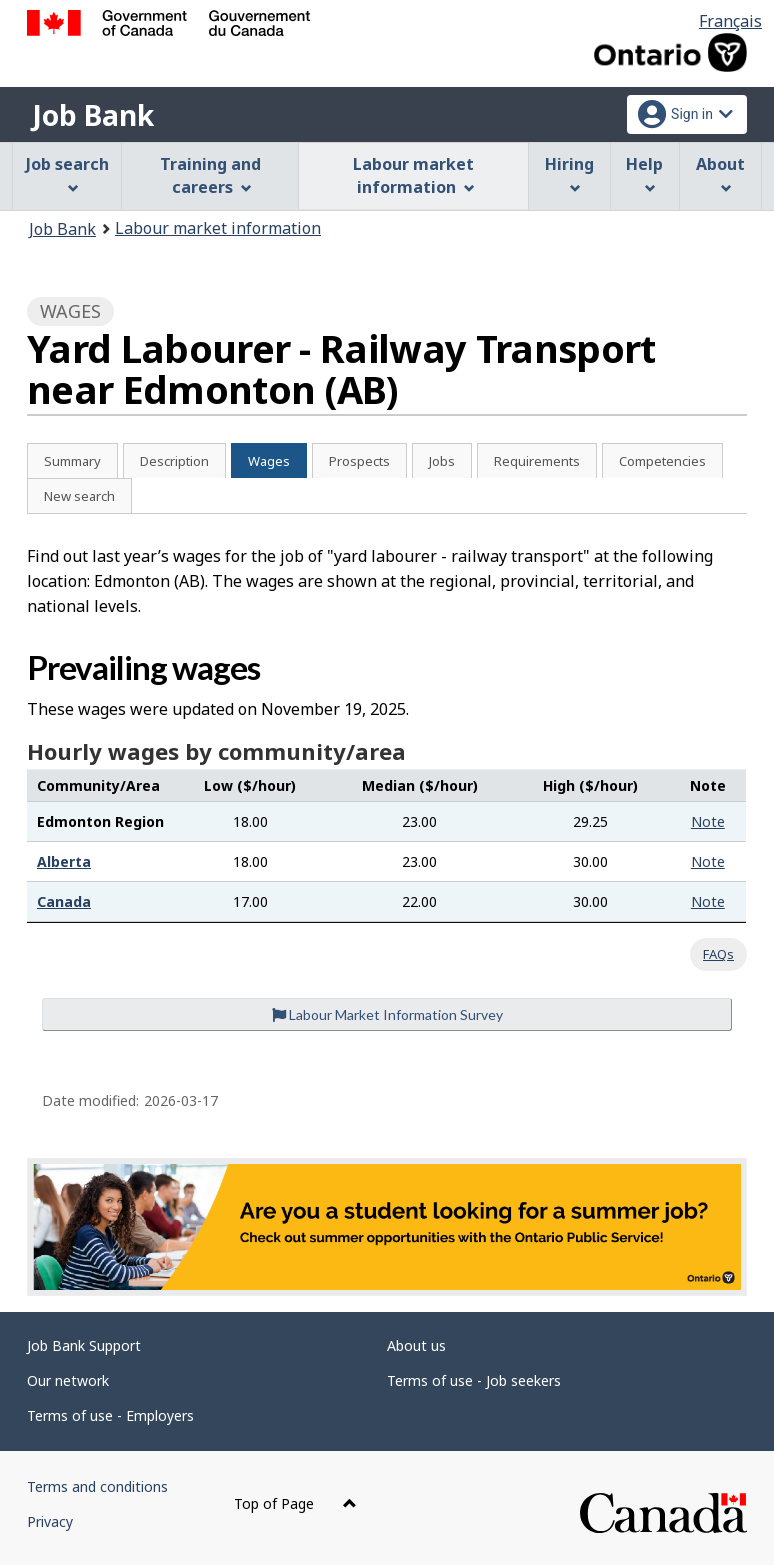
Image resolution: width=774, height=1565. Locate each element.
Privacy (50, 1521)
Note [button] (708, 821)
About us (416, 1345)
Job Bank (93, 115)
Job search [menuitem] (67, 173)
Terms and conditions (97, 1486)
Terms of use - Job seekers (474, 1380)
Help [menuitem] (644, 173)
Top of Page (295, 1503)
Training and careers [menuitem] (210, 175)
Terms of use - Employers (110, 1415)
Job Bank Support (84, 1345)
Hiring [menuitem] (569, 173)
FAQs (718, 954)
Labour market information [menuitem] (413, 175)
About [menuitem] (720, 173)
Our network (68, 1380)
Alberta (64, 861)
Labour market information (218, 228)
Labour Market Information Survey (387, 1014)
